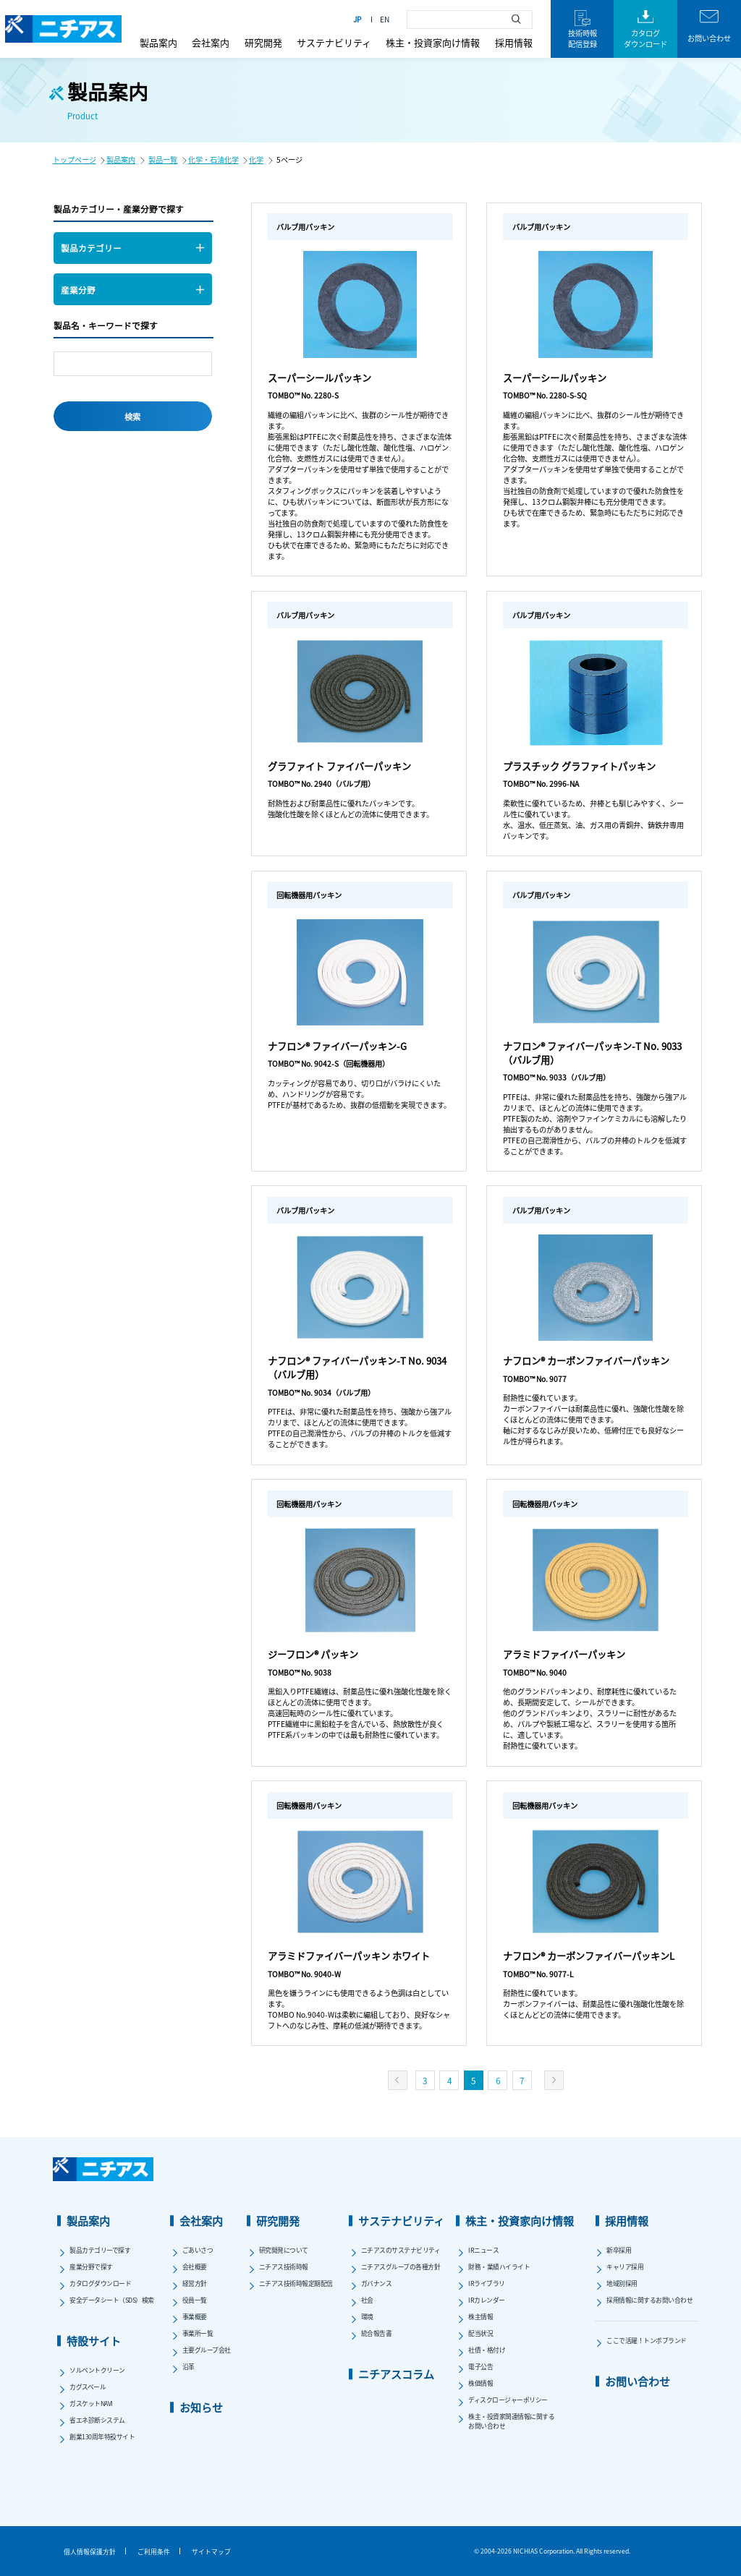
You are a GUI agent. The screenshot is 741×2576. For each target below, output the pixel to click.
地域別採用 (622, 2283)
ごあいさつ (197, 2250)
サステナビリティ (334, 42)
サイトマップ (211, 2551)
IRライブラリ (486, 2283)
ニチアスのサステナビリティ (401, 2250)
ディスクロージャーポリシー (508, 2400)
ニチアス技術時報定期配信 (296, 2283)
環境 (367, 2316)
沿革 (188, 2366)
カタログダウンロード (100, 2283)
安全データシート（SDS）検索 (111, 2300)
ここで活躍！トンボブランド (646, 2340)
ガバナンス (376, 2283)
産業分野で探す (91, 2267)
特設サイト (94, 2340)
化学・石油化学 (213, 159)
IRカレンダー (486, 2300)
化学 (256, 159)
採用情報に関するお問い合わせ (649, 2300)
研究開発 (263, 42)
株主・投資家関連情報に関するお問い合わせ (511, 2421)
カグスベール (87, 2387)
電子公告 (480, 2366)
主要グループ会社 (206, 2350)
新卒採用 (618, 2250)
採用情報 (514, 42)
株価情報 (480, 2383)
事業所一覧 (197, 2333)
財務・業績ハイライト (499, 2267)
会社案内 (210, 42)
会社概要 (194, 2267)
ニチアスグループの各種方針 (401, 2267)
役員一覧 (194, 2300)
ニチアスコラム (396, 2373)
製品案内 (158, 42)
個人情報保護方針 (90, 2551)
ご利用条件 (153, 2551)
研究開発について (283, 2250)
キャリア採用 (624, 2267)
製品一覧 (162, 159)
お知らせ (201, 2407)
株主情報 (480, 2316)
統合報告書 (376, 2333)
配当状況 (480, 2333)
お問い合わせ (637, 2381)
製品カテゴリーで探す (99, 2250)
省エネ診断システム (97, 2420)
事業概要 (194, 2316)
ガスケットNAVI (91, 2403)
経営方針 (194, 2283)
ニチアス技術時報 (283, 2267)
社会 (367, 2300)
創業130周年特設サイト (102, 2436)
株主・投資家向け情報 (433, 42)
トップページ (74, 159)
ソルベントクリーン (97, 2370)
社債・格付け (486, 2350)
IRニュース (483, 2250)
